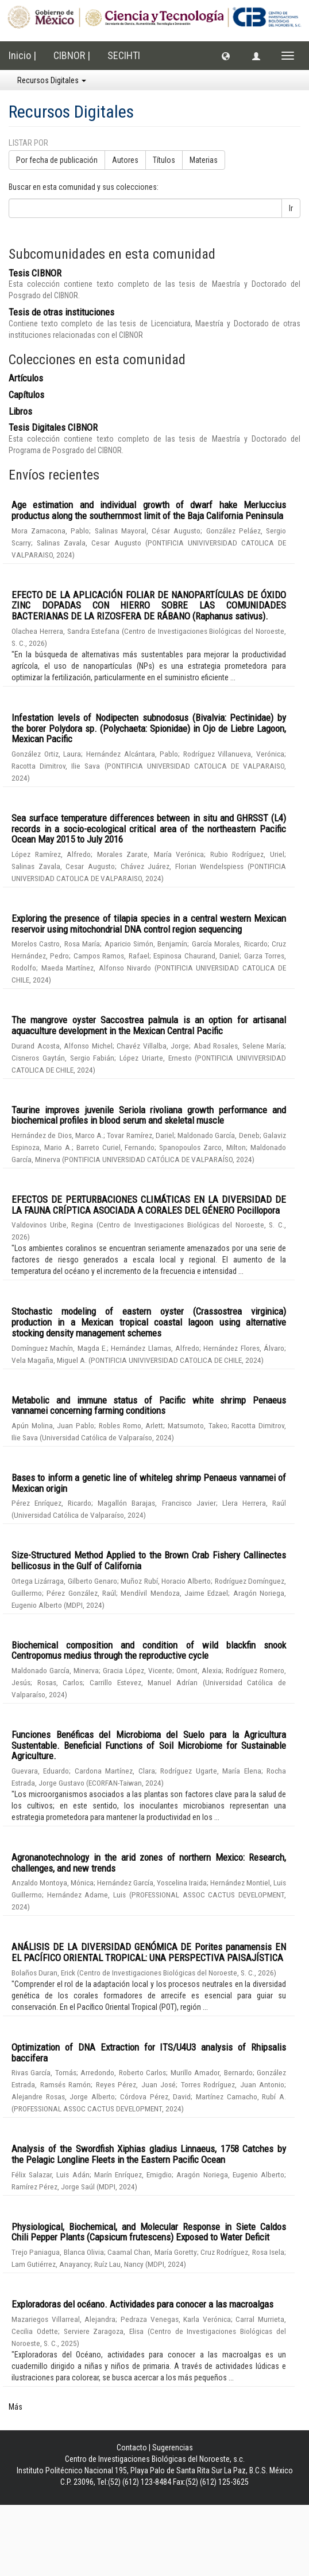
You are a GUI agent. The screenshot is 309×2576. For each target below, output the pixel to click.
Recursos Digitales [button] (51, 80)
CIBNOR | (71, 55)
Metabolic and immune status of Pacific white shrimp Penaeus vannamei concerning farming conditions (148, 1405)
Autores (125, 160)
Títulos (164, 160)
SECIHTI (123, 55)
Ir (291, 208)
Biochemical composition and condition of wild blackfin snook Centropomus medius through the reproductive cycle (148, 1650)
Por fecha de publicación (57, 160)
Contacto (132, 2447)
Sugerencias (172, 2447)
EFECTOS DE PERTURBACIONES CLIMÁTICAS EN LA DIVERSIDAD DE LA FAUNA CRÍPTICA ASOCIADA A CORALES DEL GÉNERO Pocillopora (148, 1205)
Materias (204, 160)
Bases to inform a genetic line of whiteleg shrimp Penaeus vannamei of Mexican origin (148, 1483)
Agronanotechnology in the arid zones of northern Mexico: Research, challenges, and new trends (148, 1863)
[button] (225, 55)
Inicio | (22, 55)
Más (15, 2406)
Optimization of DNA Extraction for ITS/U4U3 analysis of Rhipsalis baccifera (148, 2052)
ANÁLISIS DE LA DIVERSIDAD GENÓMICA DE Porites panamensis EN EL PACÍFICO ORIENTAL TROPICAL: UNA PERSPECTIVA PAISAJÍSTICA (148, 1952)
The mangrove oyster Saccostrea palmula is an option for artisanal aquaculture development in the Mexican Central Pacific (148, 1025)
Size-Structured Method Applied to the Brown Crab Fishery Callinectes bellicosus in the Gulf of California (148, 1560)
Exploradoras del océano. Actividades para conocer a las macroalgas (142, 2304)
